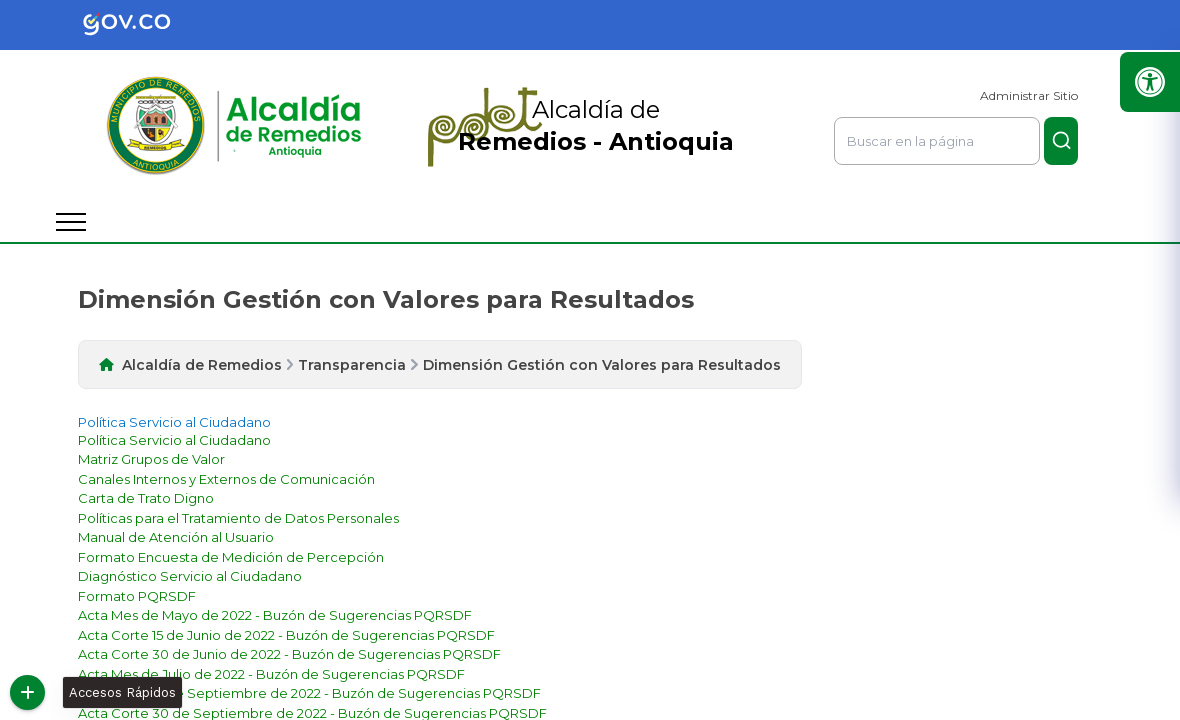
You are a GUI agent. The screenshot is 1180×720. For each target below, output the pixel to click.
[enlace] (174, 440)
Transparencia (352, 365)
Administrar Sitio (1029, 95)
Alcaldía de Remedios (202, 365)
